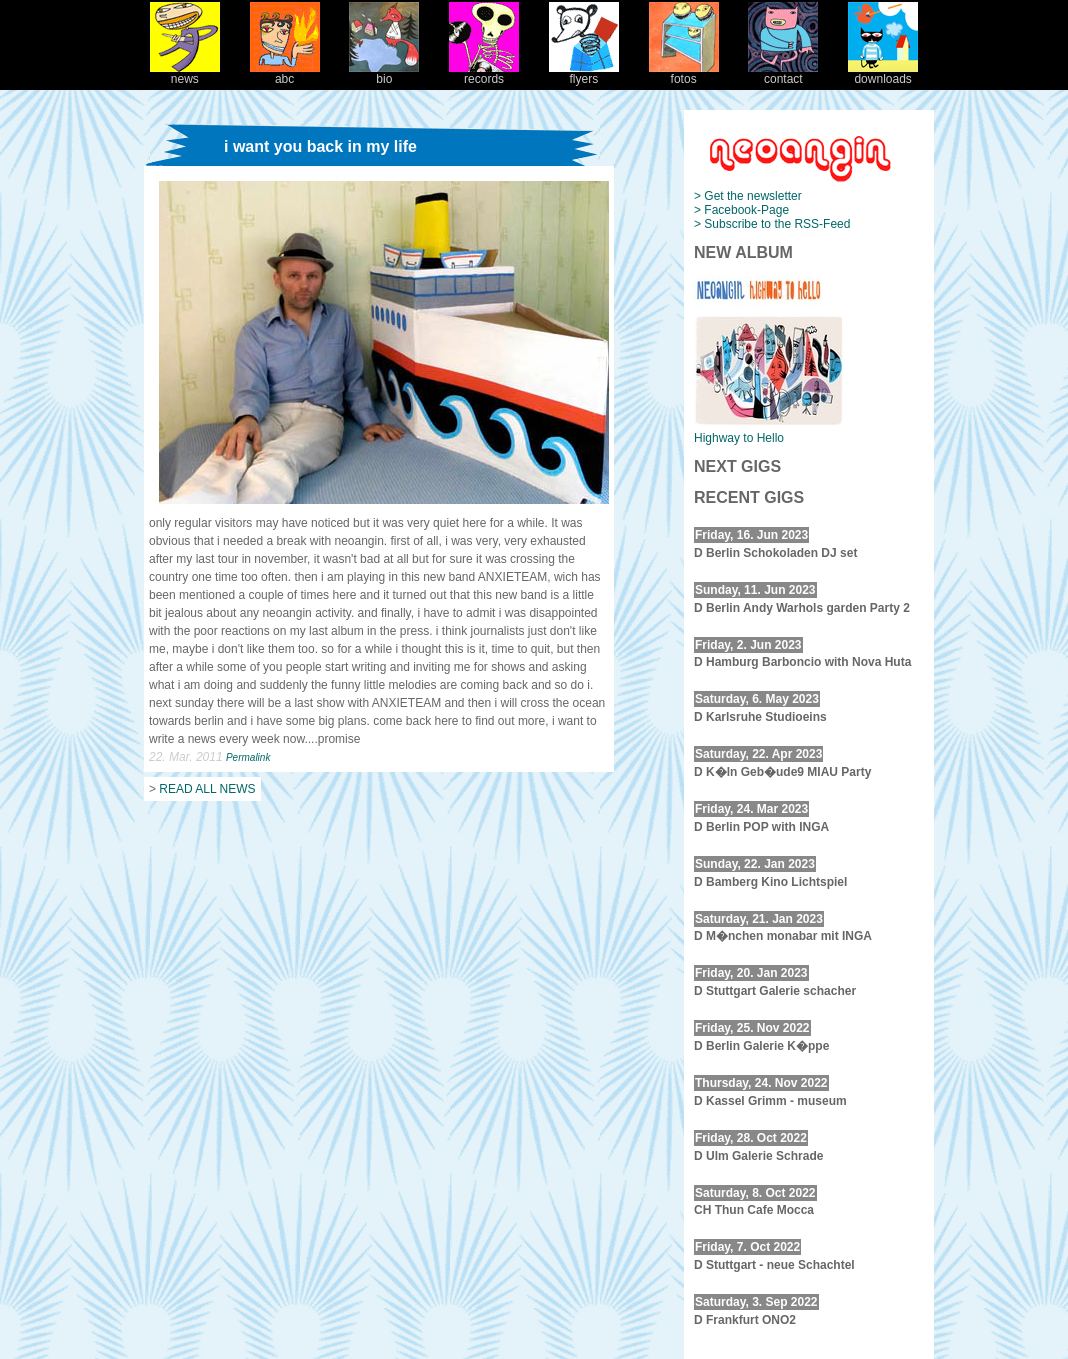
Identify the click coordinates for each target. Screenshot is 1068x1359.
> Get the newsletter (748, 196)
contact (783, 73)
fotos (684, 73)
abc (285, 73)
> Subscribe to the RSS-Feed (772, 224)
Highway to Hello (739, 438)
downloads (883, 73)
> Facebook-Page (741, 210)
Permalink (248, 757)
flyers (584, 73)
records (484, 73)
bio (384, 73)
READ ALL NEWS (207, 789)
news (185, 73)
